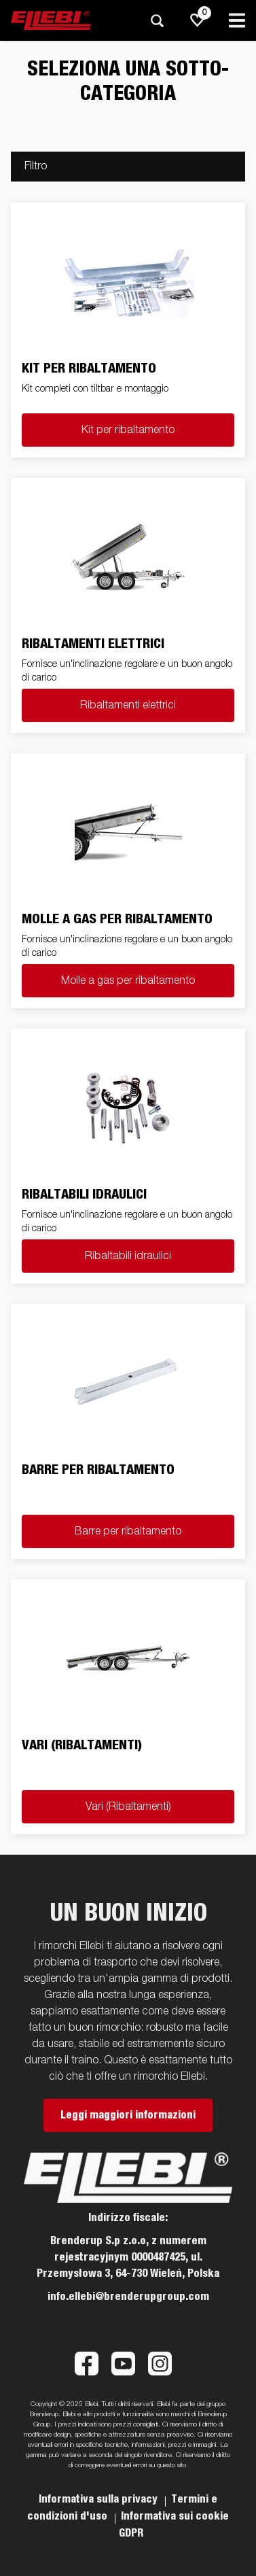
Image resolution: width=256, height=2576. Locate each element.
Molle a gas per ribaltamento (128, 981)
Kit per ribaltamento (128, 430)
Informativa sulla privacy (99, 2499)
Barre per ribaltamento (128, 1531)
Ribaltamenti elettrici (128, 705)
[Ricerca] (156, 20)
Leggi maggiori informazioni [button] (128, 2115)
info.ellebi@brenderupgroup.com (128, 2296)
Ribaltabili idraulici (128, 1256)
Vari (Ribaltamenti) (128, 1807)
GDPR (131, 2533)
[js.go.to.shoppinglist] (197, 20)
